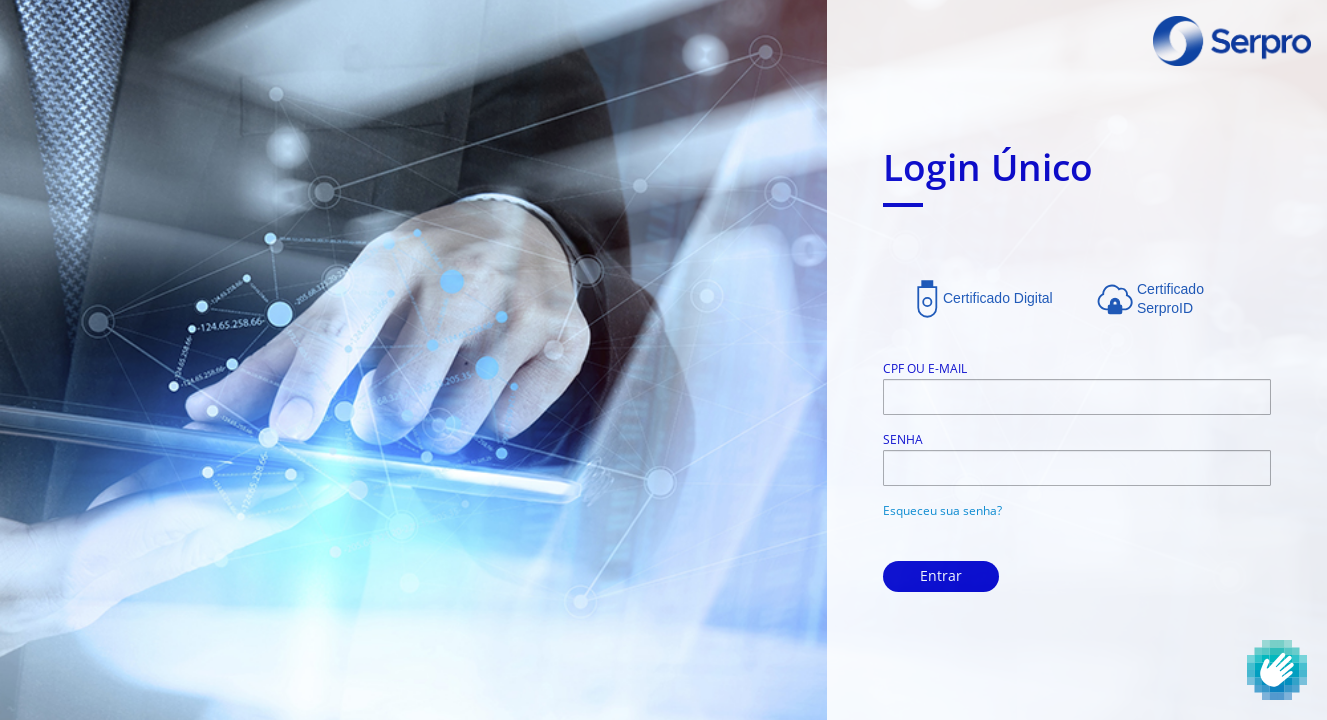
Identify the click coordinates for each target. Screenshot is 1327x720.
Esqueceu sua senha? (942, 510)
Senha (903, 439)
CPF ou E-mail (925, 368)
